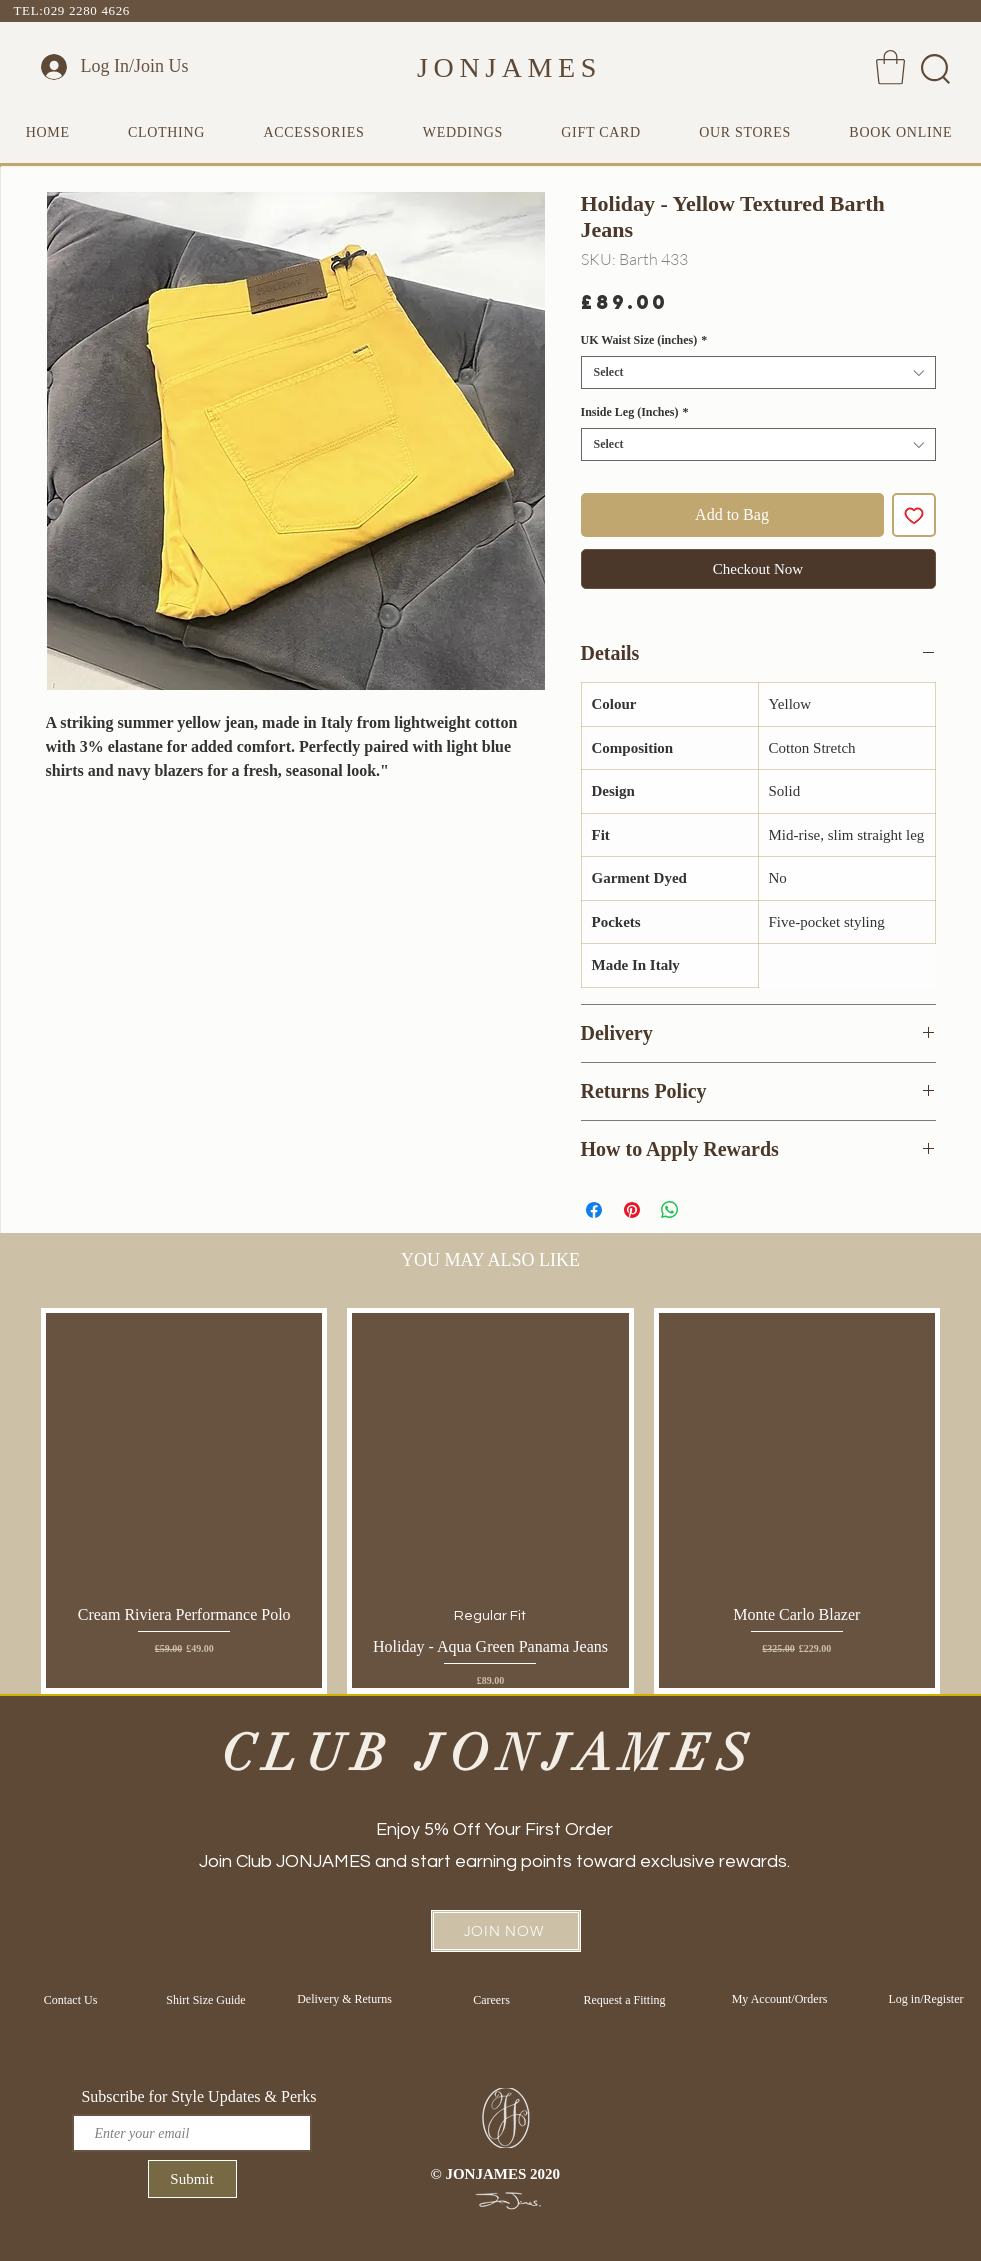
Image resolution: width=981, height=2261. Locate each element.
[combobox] (758, 372)
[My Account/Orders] (780, 1999)
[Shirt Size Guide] (206, 2000)
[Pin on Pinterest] (632, 1210)
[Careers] (492, 2000)
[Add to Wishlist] (914, 515)
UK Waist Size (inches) (644, 340)
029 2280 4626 (87, 10)
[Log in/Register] (926, 1999)
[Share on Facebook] (594, 1210)
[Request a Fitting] (625, 2000)
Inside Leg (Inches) (635, 412)
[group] (490, 1500)
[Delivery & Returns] (345, 1999)
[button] (890, 67)
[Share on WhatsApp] (670, 1210)
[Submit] (192, 2179)
